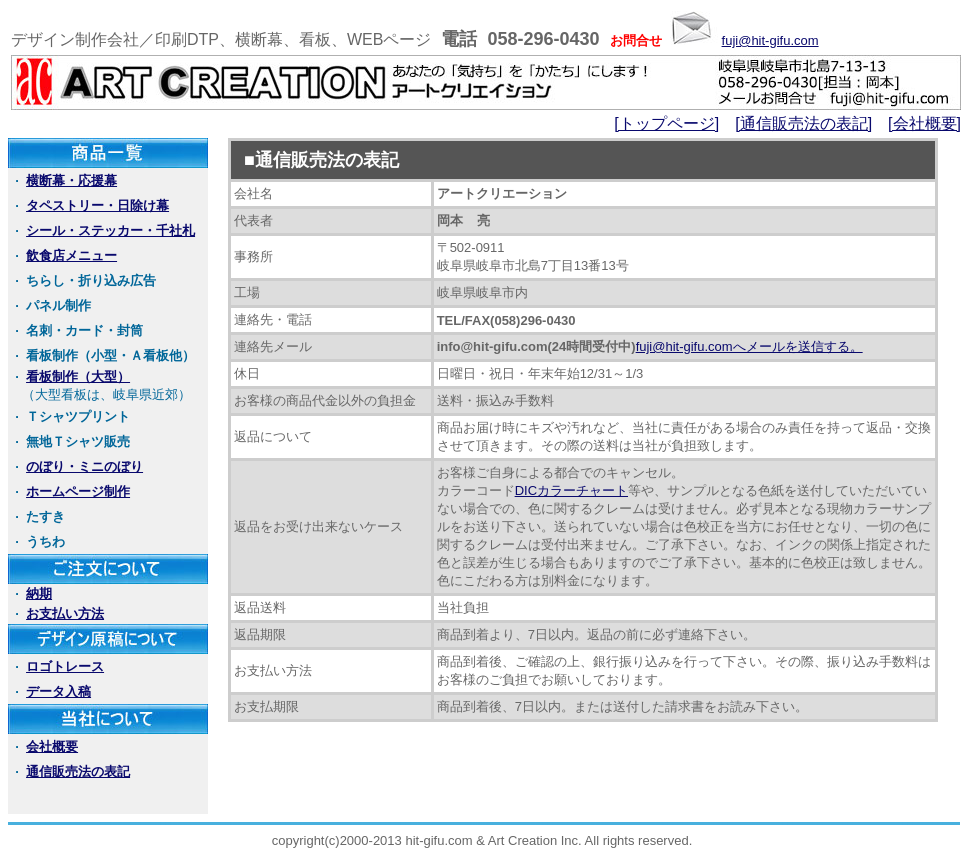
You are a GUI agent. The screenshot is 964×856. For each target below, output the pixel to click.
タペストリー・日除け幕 (97, 205)
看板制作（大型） (78, 376)
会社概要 (52, 746)
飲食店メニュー (71, 255)
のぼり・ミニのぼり (84, 466)
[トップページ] (666, 123)
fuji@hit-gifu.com (770, 40)
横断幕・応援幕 (71, 180)
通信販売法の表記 (78, 771)
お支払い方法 (65, 613)
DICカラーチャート (571, 490)
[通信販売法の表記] (803, 123)
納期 (39, 593)
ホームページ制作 (78, 491)
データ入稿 (58, 691)
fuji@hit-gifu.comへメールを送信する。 (749, 346)
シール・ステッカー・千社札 (110, 230)
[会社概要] (924, 123)
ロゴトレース (65, 666)
